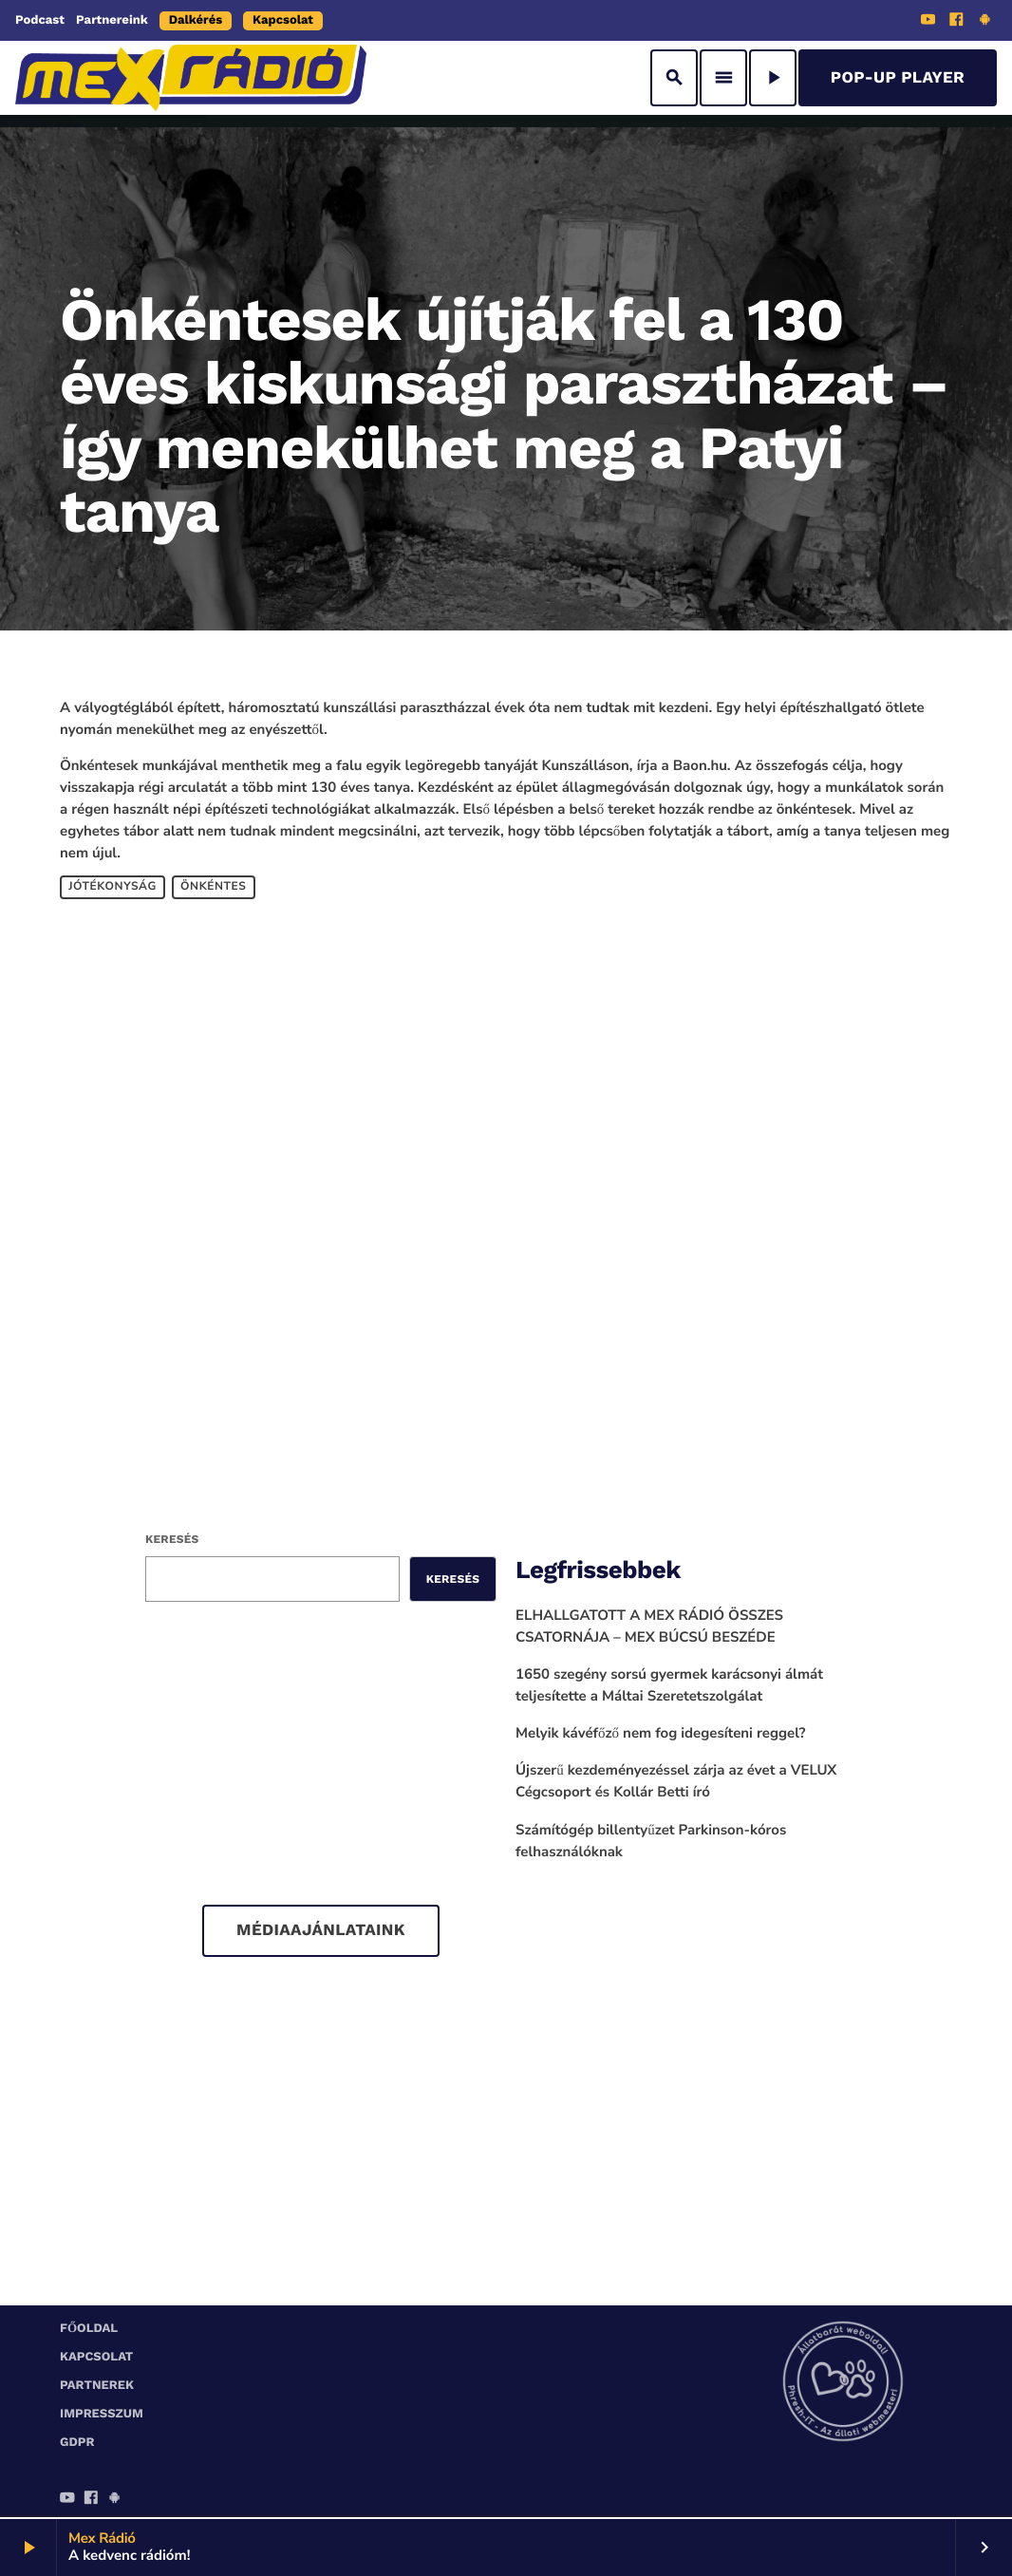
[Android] (984, 21)
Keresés (171, 1539)
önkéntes (213, 886)
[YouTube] (928, 21)
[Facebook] (957, 21)
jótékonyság (112, 886)
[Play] (772, 77)
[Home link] (190, 78)
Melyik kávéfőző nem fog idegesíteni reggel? (660, 1733)
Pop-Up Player (898, 77)
